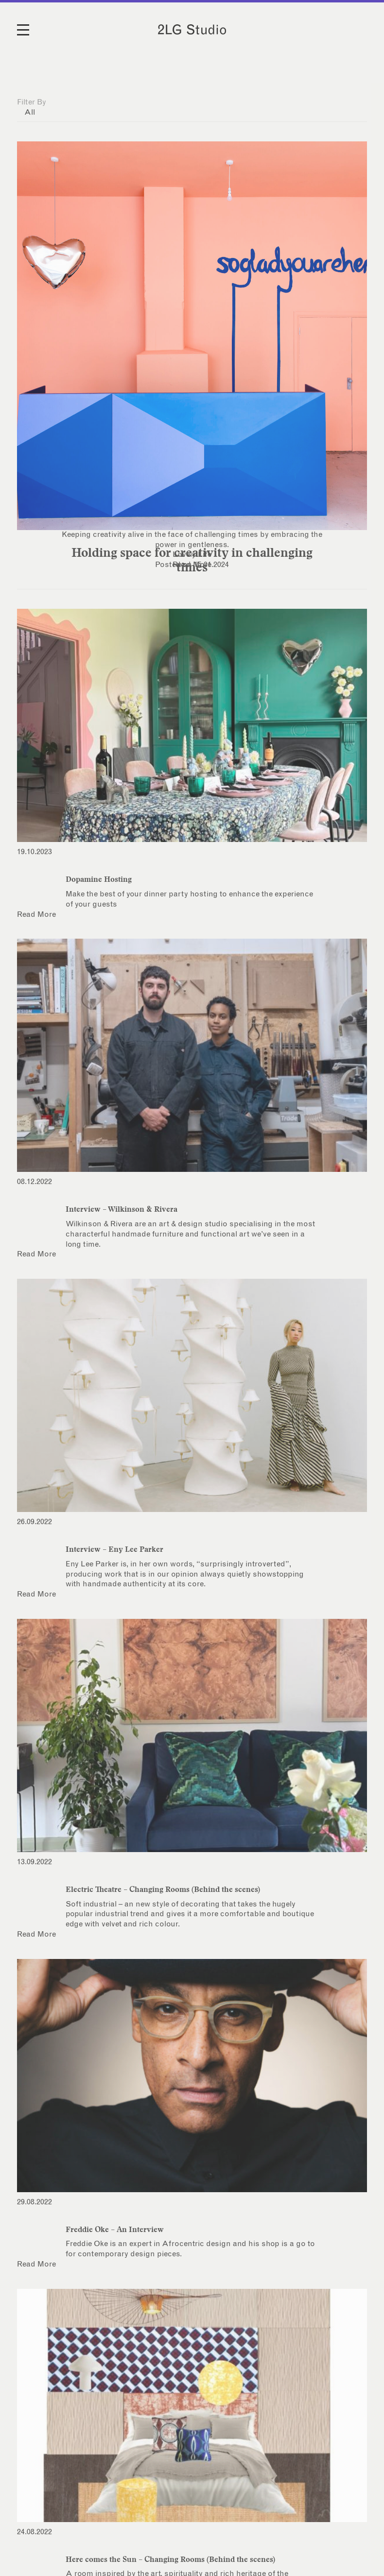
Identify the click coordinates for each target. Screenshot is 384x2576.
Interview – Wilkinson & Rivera (121, 1208)
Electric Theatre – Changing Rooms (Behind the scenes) (163, 1889)
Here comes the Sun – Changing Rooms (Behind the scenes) (170, 2559)
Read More (192, 564)
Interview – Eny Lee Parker (114, 1549)
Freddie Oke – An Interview (115, 2229)
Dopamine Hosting (99, 879)
